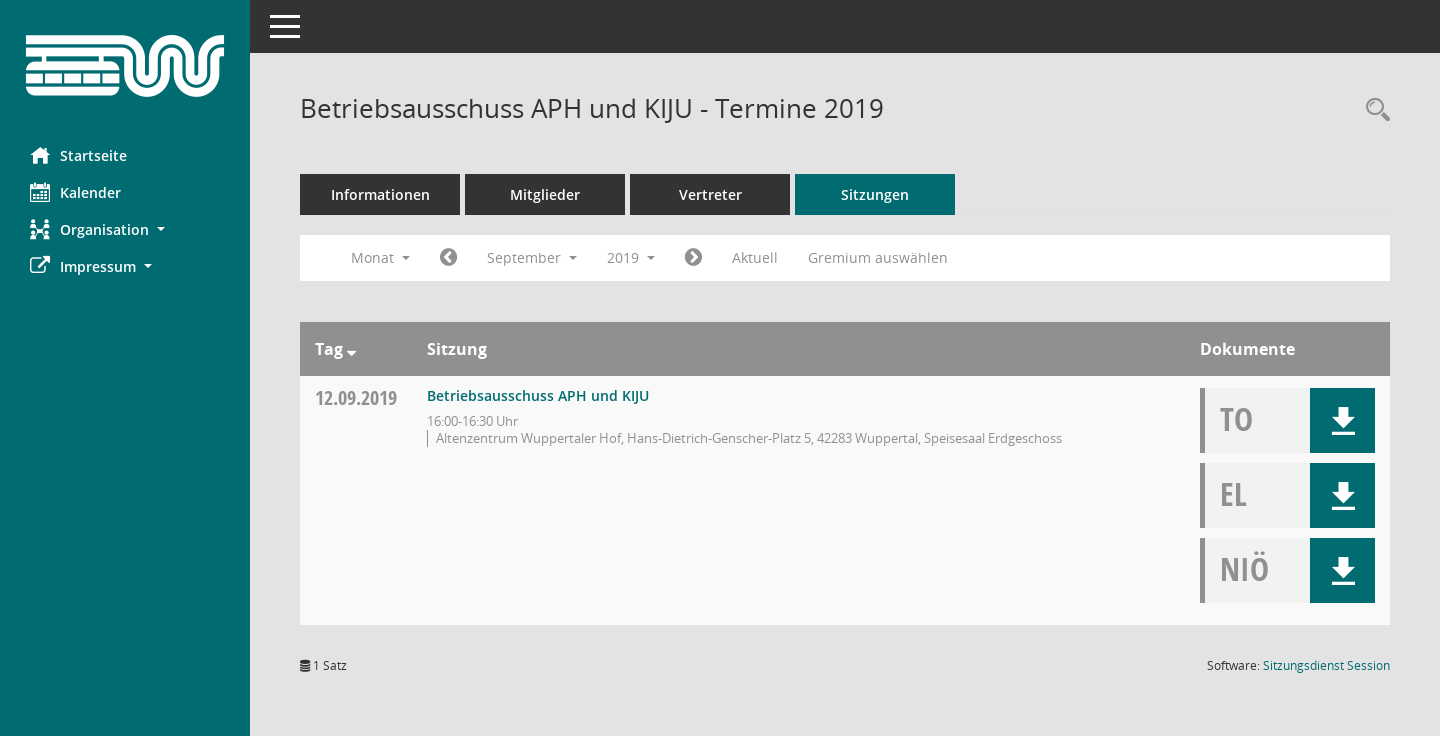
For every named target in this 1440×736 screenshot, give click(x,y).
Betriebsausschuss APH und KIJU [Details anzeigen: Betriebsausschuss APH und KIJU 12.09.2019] (538, 395)
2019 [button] (631, 257)
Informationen (380, 194)
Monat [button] (380, 257)
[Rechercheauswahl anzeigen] (1373, 110)
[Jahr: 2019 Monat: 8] (448, 258)
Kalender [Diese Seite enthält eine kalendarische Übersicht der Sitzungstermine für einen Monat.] (75, 192)
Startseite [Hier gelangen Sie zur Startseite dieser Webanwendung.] (78, 155)
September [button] (532, 257)
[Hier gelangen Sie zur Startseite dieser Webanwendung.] (125, 66)
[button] (125, 229)
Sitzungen (875, 194)
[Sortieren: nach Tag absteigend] (351, 349)
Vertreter (710, 194)
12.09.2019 (356, 397)
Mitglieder (545, 194)
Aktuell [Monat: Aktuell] (755, 257)
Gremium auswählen (878, 257)
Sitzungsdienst (1326, 665)
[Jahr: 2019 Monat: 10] (693, 258)
